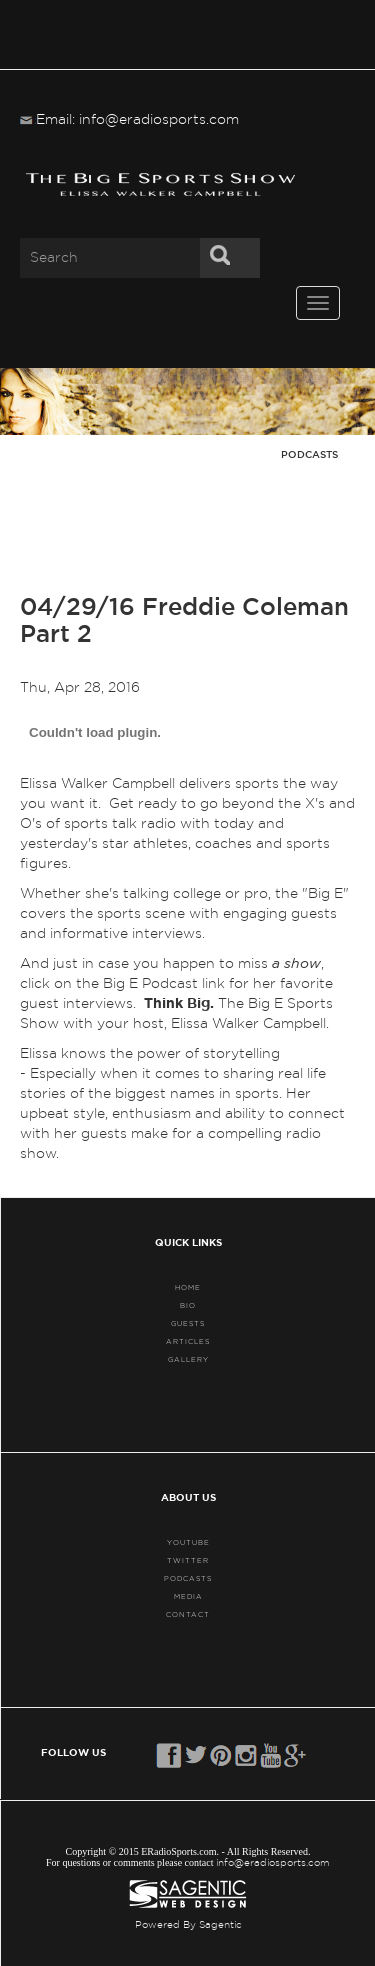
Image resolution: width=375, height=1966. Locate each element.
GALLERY (188, 1359)
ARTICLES (188, 1341)
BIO (188, 1305)
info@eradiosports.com (273, 1863)
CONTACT (188, 1614)
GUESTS (188, 1323)
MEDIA (188, 1596)
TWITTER (188, 1560)
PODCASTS (188, 1578)
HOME (188, 1287)
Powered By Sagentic (188, 1925)
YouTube (188, 1542)
